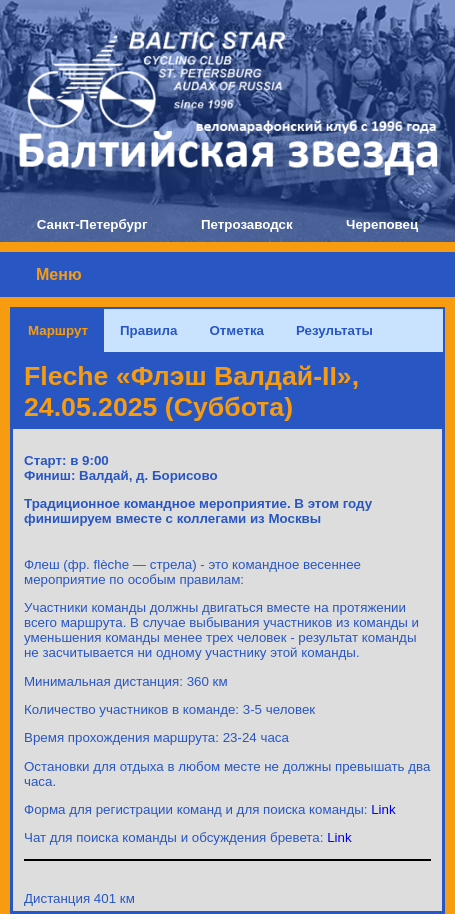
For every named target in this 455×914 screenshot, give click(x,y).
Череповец (382, 224)
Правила (148, 330)
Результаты (334, 330)
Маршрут (58, 330)
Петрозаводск (247, 224)
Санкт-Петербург (92, 224)
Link (383, 809)
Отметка (236, 330)
